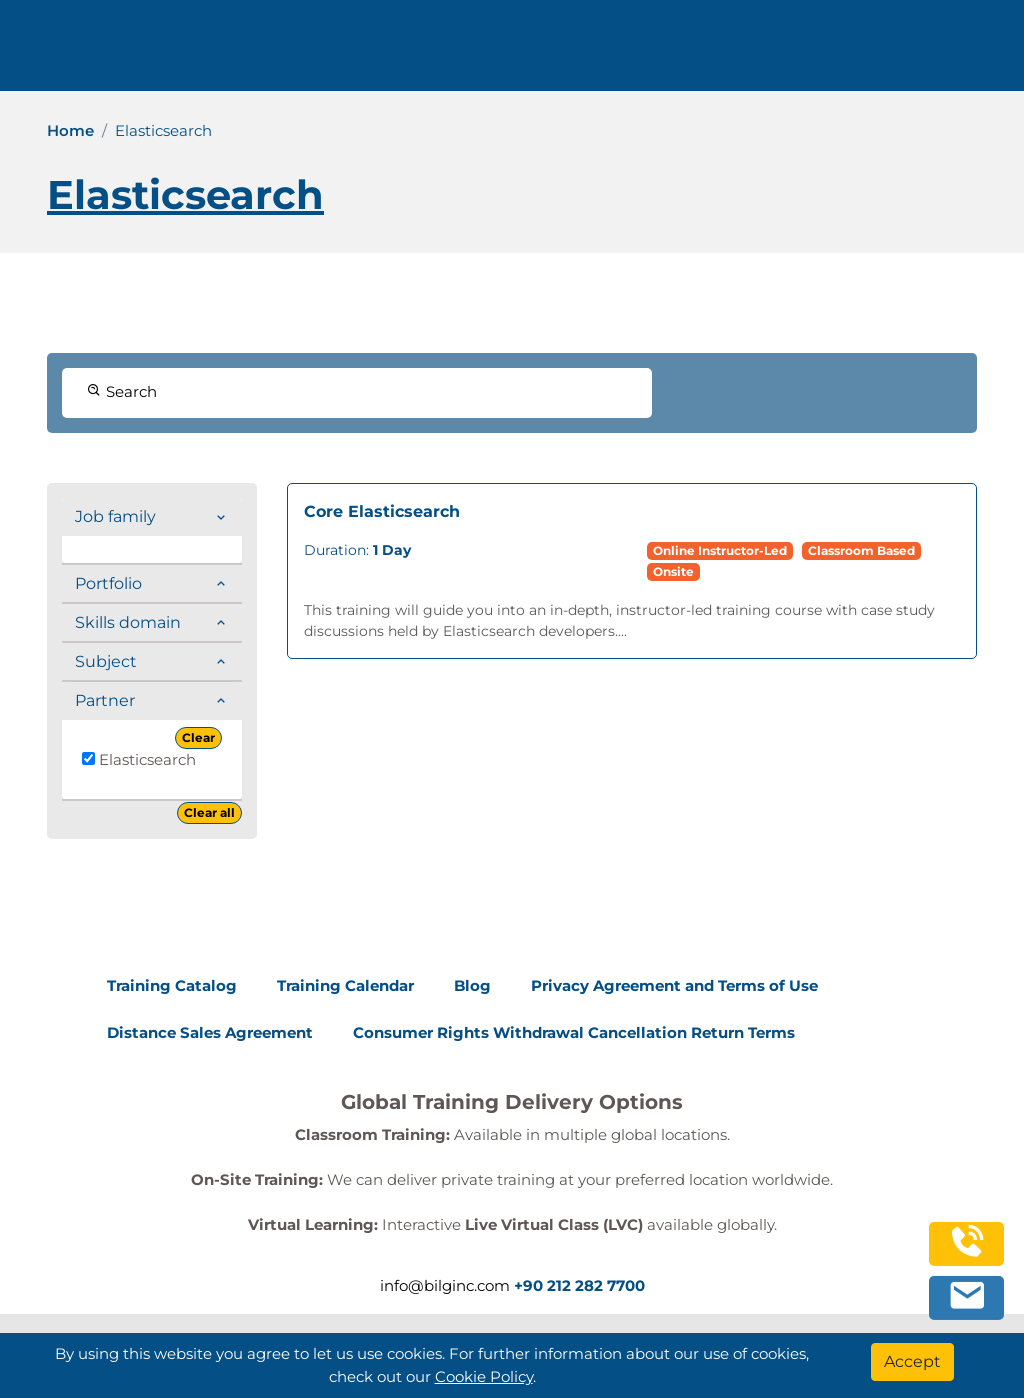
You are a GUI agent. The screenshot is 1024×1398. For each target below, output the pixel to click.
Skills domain (128, 622)
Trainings (295, 52)
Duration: (357, 550)
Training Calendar (345, 985)
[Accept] (912, 1362)
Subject (106, 661)
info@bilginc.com (445, 1285)
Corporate (402, 52)
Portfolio (108, 583)
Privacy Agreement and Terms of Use (674, 985)
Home (70, 130)
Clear (198, 737)
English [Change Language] (715, 52)
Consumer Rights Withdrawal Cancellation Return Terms (574, 1032)
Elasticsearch (139, 759)
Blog (472, 985)
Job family (115, 516)
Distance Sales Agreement (210, 1032)
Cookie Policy (484, 1376)
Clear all (209, 812)
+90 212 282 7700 (579, 1285)
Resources (515, 52)
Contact (611, 52)
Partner (105, 700)
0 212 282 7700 (862, 52)
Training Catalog (172, 985)
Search (122, 391)
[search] (978, 53)
